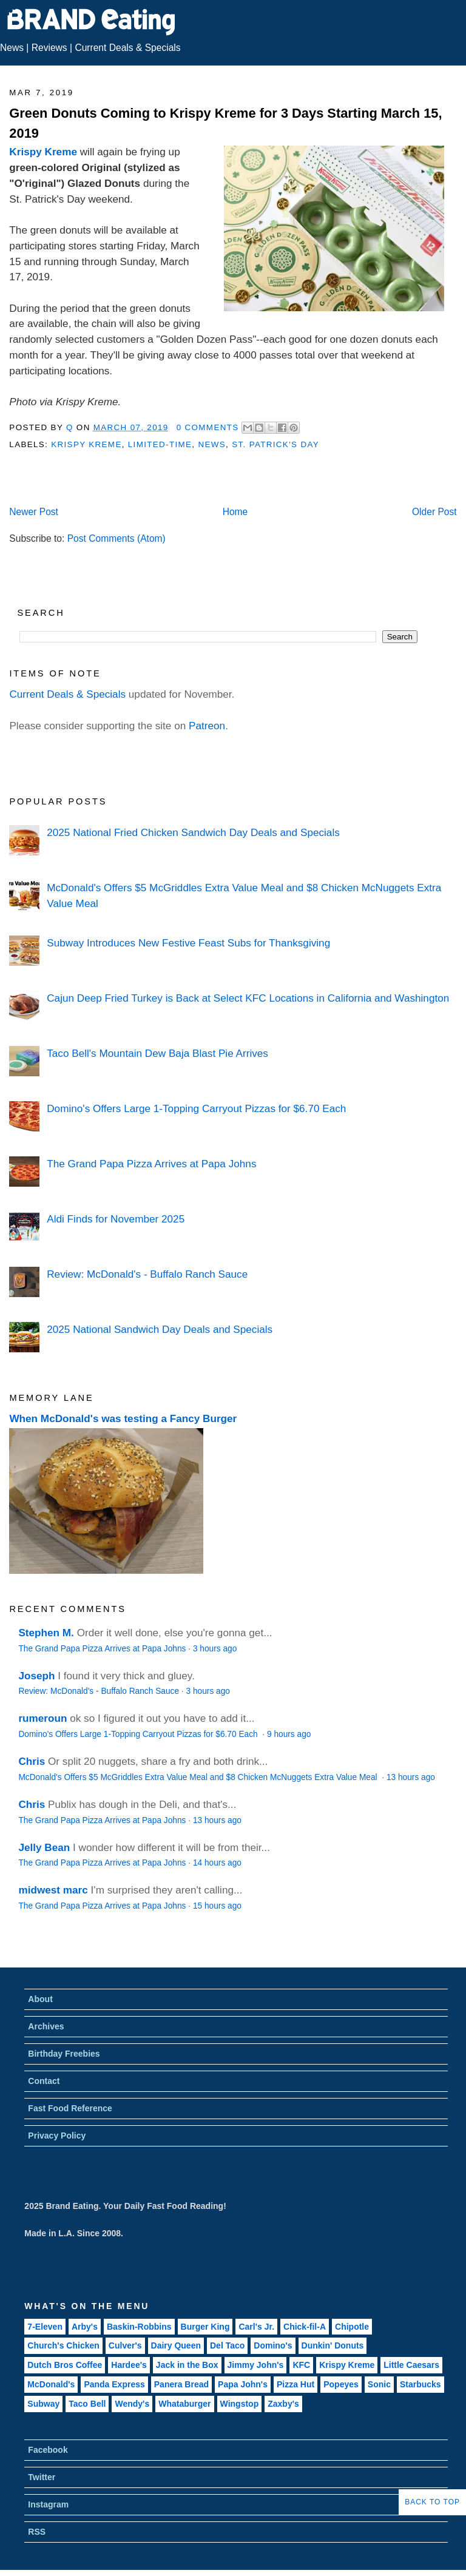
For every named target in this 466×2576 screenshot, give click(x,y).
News (12, 47)
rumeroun (42, 1718)
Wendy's (132, 2404)
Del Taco (227, 2345)
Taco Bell (87, 2404)
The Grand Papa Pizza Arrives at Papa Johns (151, 1164)
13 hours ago (411, 1777)
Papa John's (243, 2384)
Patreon (207, 726)
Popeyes (341, 2384)
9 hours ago (289, 1734)
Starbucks (420, 2384)
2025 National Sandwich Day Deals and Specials (159, 1329)
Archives (46, 2026)
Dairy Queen (176, 2345)
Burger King (205, 2327)
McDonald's (51, 2384)
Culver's (125, 2345)
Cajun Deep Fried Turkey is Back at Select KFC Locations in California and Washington (248, 998)
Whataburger (184, 2404)
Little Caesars (411, 2365)
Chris (31, 1761)
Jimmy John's (256, 2365)
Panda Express (114, 2384)
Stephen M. (46, 1633)
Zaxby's (283, 2404)
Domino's (273, 2345)
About (40, 1999)
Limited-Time (160, 444)
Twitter (41, 2477)
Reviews (49, 47)
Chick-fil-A (304, 2327)
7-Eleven (44, 2327)
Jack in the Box (187, 2365)
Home (235, 512)
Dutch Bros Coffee (64, 2365)
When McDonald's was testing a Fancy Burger (123, 1418)
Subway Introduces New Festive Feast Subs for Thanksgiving (188, 943)
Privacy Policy (57, 2135)
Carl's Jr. (256, 2327)
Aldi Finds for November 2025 (115, 1219)
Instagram (48, 2504)
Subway (43, 2404)
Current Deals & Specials (127, 47)
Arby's (85, 2327)
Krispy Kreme (43, 152)
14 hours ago (217, 1862)
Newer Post (33, 512)
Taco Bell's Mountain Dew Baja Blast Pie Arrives (157, 1053)
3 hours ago (215, 1648)
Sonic (379, 2384)
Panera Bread (181, 2384)
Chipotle (352, 2327)
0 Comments (208, 427)
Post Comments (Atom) (116, 538)
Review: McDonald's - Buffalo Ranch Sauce (147, 1274)
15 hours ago (217, 1905)
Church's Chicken (63, 2345)
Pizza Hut (295, 2384)
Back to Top (432, 2502)
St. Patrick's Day (275, 444)
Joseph (36, 1676)
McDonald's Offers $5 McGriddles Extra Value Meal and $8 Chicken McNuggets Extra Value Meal (198, 1777)
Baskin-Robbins (139, 2327)
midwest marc (52, 1890)
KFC (301, 2365)
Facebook (47, 2450)
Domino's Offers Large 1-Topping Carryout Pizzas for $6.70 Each (196, 1108)
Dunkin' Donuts (333, 2345)
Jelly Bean (44, 1847)
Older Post (434, 512)
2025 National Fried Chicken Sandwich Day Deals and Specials (193, 832)
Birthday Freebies (64, 2053)
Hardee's (129, 2365)
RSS (37, 2532)
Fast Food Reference (70, 2108)
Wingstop (239, 2404)
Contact (43, 2081)
